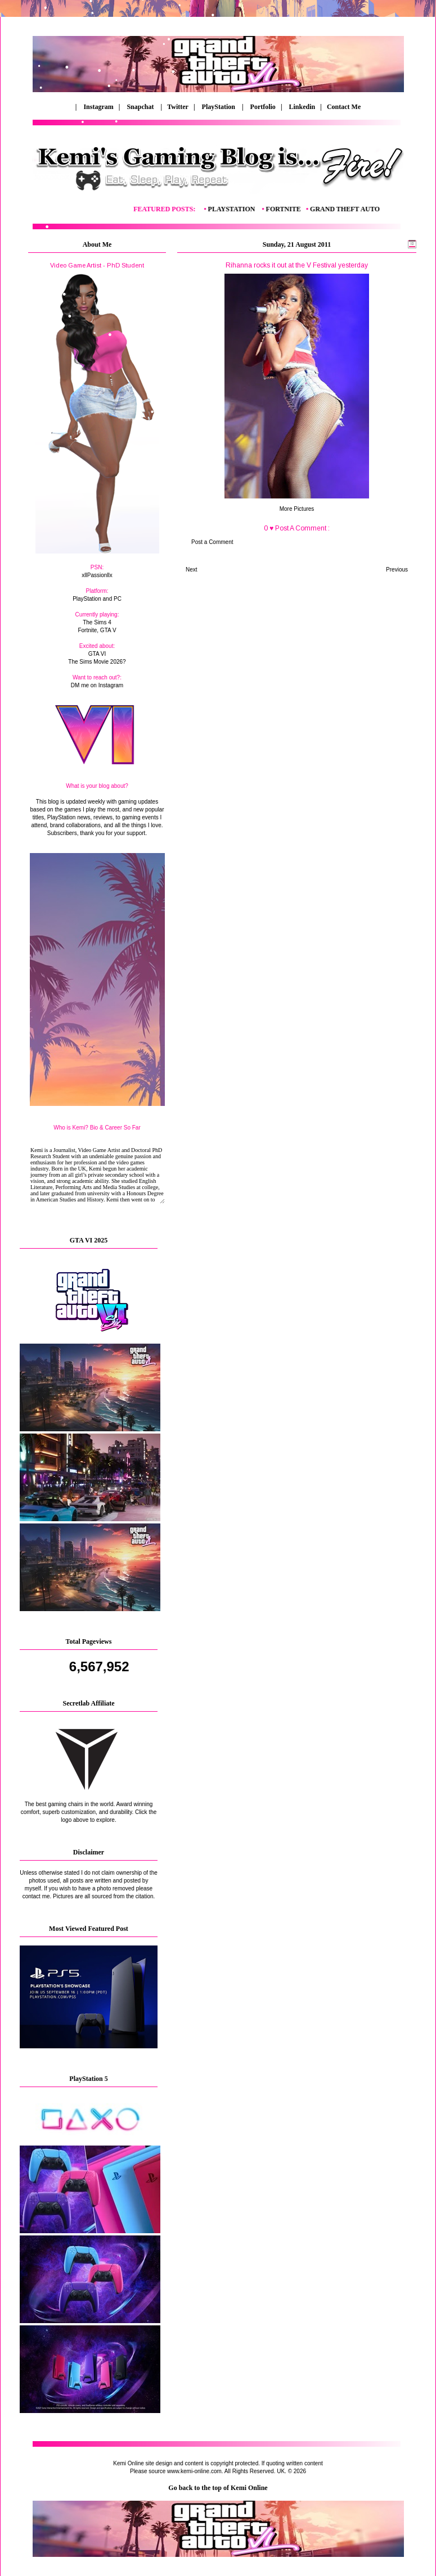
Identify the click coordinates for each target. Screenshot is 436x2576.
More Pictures (297, 509)
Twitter (179, 107)
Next (191, 569)
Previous (397, 569)
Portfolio (263, 107)
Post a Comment (212, 542)
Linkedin (302, 107)
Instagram (98, 107)
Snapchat (141, 107)
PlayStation (219, 107)
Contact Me (342, 107)
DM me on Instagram (97, 685)
